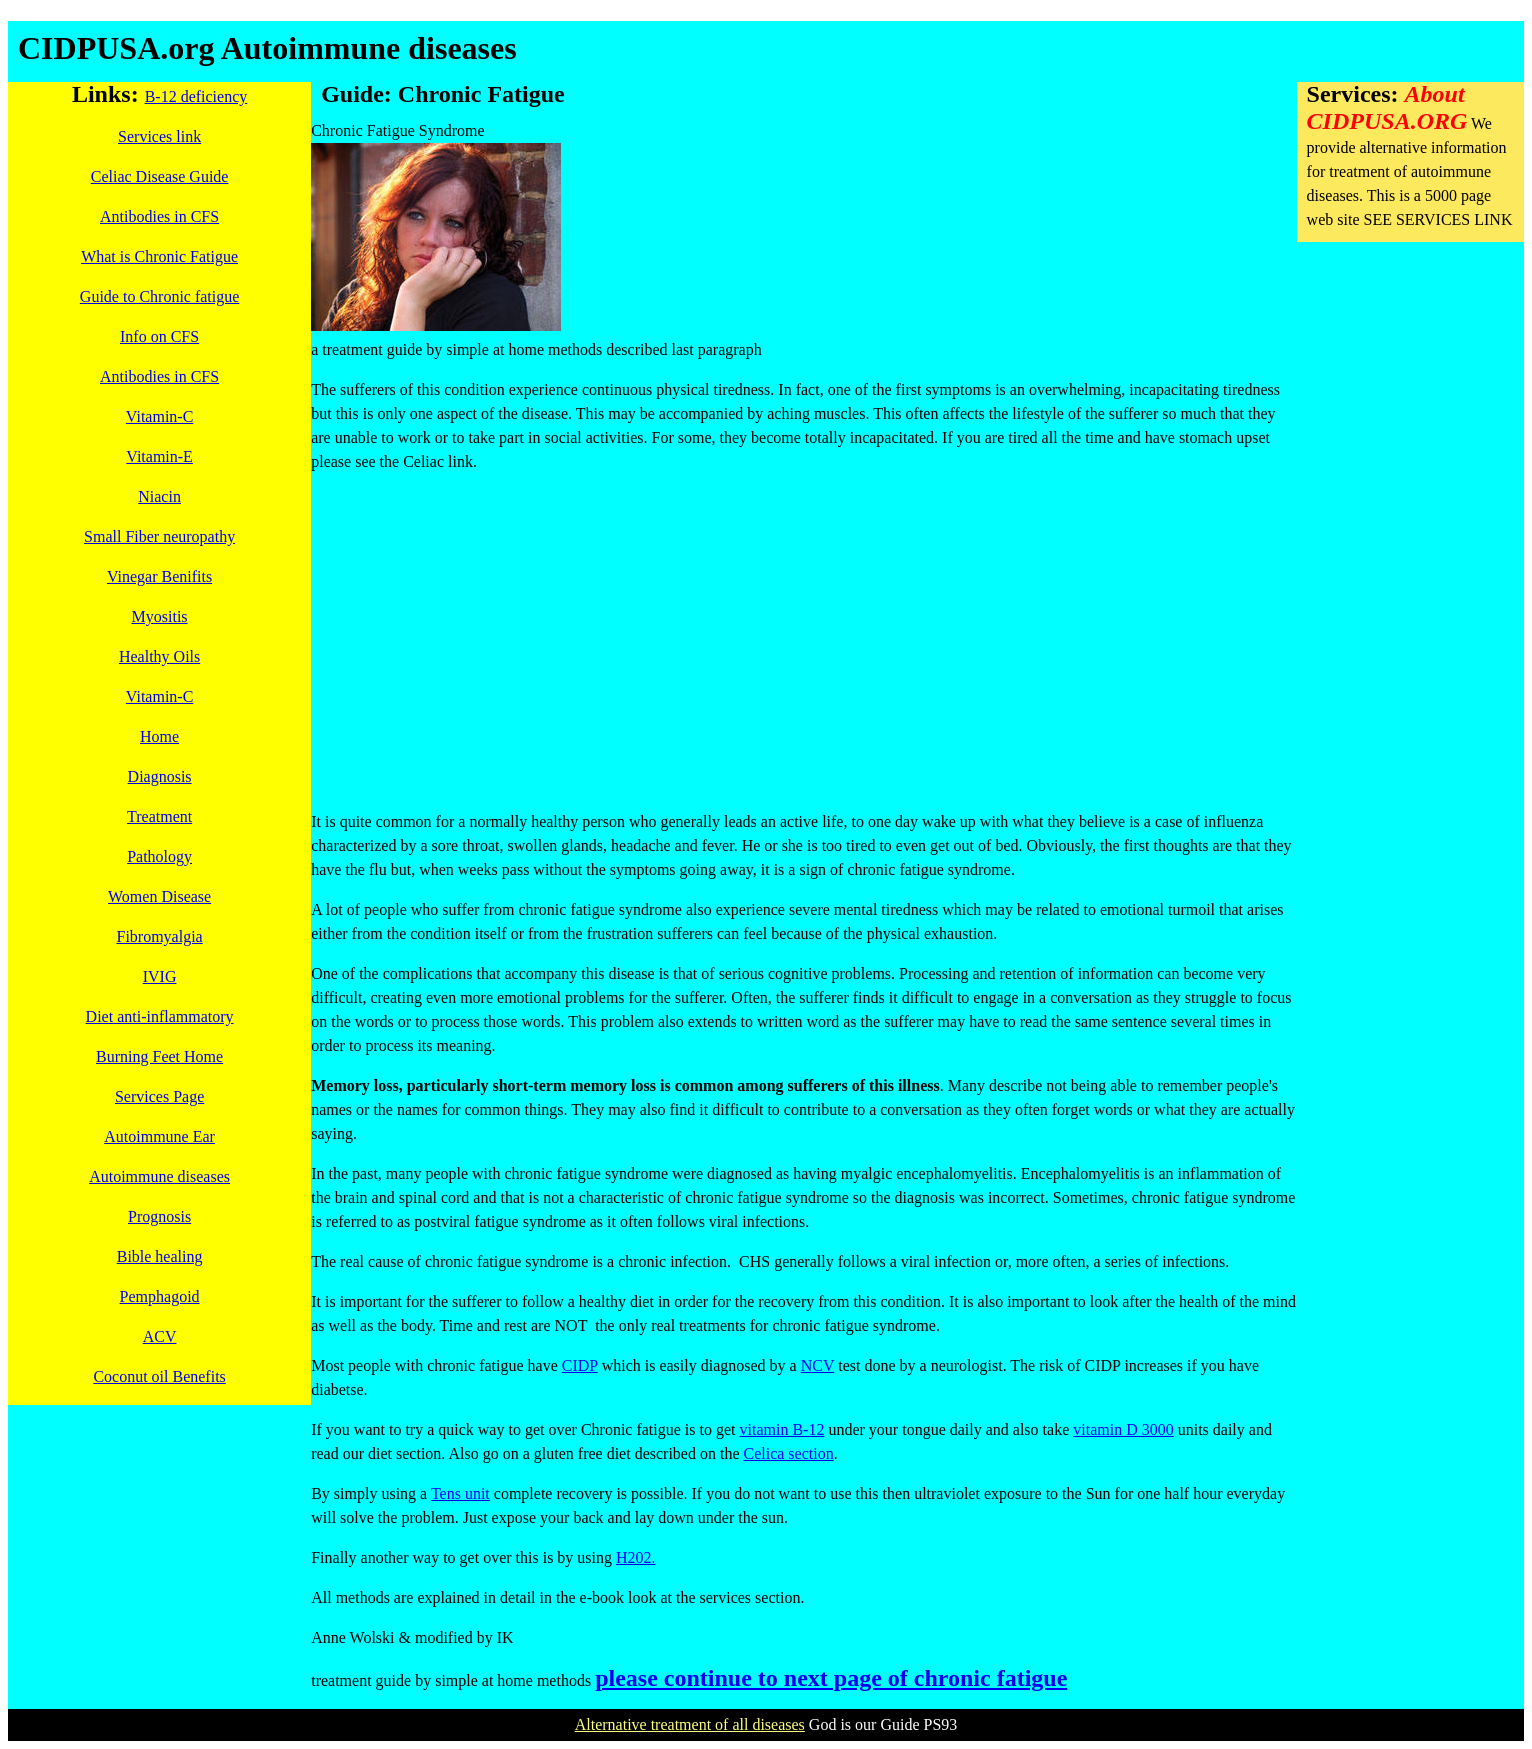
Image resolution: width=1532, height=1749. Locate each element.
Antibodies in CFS (159, 216)
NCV (818, 1365)
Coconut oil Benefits (159, 1376)
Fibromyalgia (159, 936)
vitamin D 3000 (1123, 1429)
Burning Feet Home (159, 1056)
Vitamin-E (159, 456)
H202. (636, 1557)
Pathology (159, 856)
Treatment (159, 816)
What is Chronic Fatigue (159, 256)
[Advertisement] (803, 630)
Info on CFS (159, 336)
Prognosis (159, 1216)
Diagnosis (160, 776)
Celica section (789, 1453)
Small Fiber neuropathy (159, 536)
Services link (159, 136)
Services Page (159, 1096)
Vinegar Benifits (159, 576)
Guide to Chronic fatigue (160, 296)
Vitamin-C (159, 416)
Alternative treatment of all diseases (690, 1724)
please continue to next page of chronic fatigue (831, 1678)
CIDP (580, 1365)
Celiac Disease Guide (160, 176)
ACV (160, 1336)
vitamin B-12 (782, 1429)
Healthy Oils (159, 656)
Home (159, 736)
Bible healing (160, 1256)
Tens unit (460, 1493)
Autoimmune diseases (159, 1176)
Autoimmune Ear (159, 1136)
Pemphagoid (160, 1296)
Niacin (159, 496)
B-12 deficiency (196, 96)
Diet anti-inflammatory (160, 1016)
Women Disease (159, 896)
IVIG (160, 976)
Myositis (160, 616)
